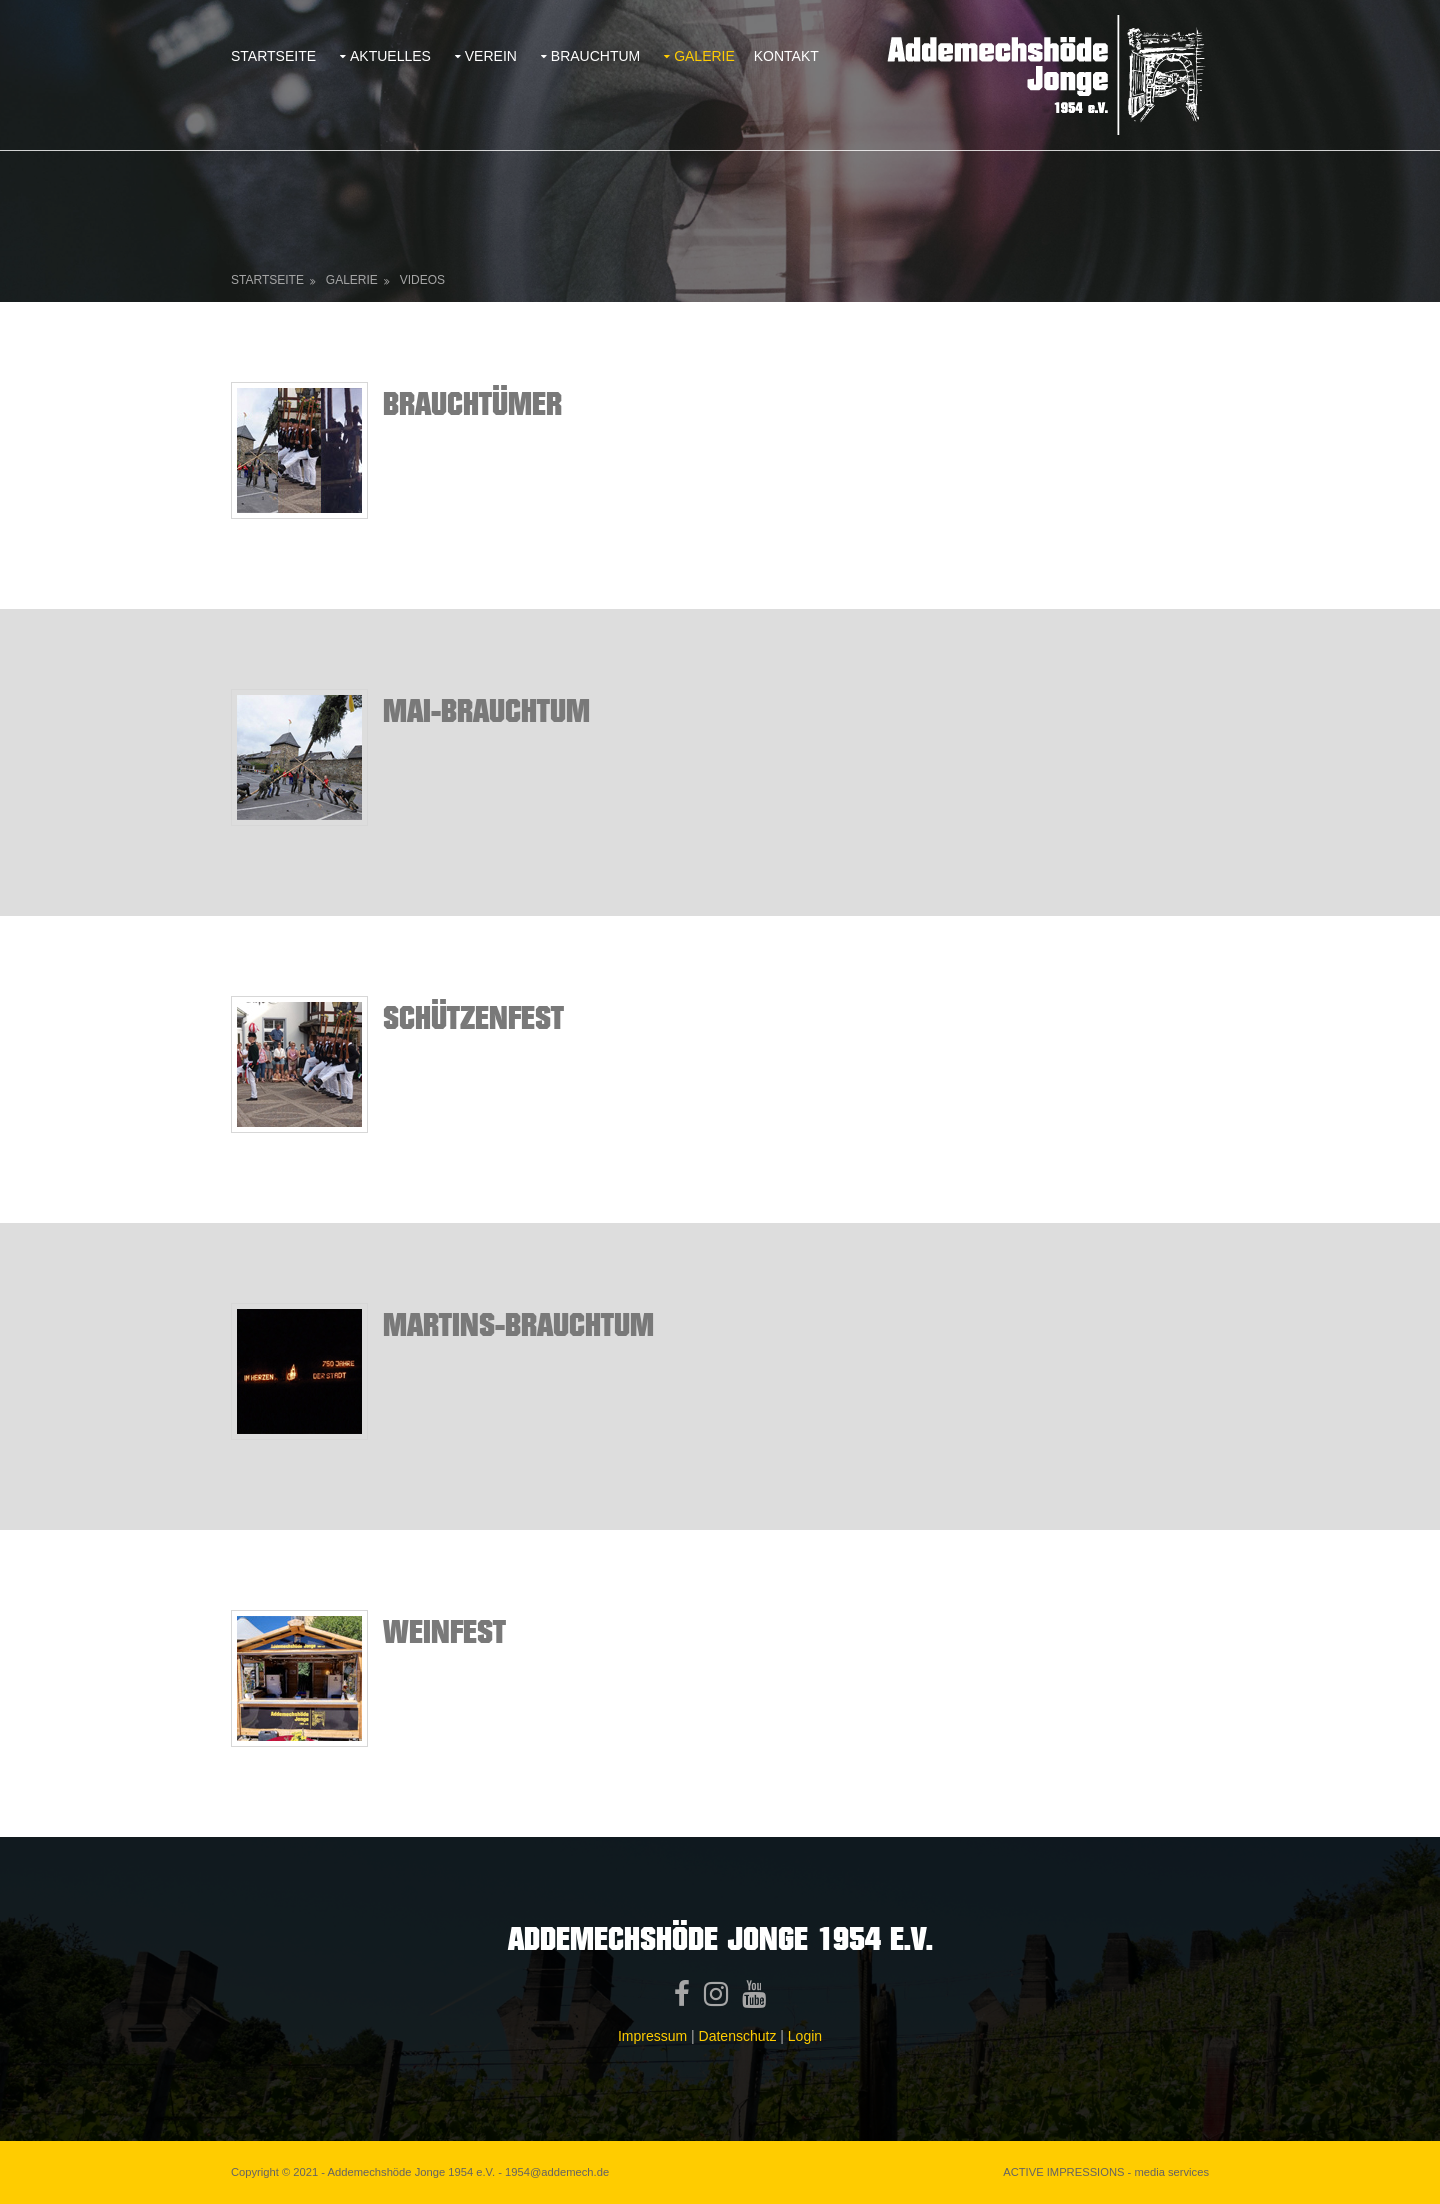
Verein (491, 56)
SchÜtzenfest (473, 1016)
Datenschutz (738, 2036)
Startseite (273, 56)
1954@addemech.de (557, 2172)
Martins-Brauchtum (518, 1323)
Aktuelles (390, 56)
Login (805, 2036)
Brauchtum (595, 56)
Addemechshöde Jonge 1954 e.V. (412, 2172)
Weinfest (444, 1630)
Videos (422, 280)
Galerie (704, 56)
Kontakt (786, 56)
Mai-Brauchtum (486, 709)
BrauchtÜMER (472, 402)
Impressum (652, 2036)
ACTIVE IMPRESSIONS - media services (1106, 2172)
